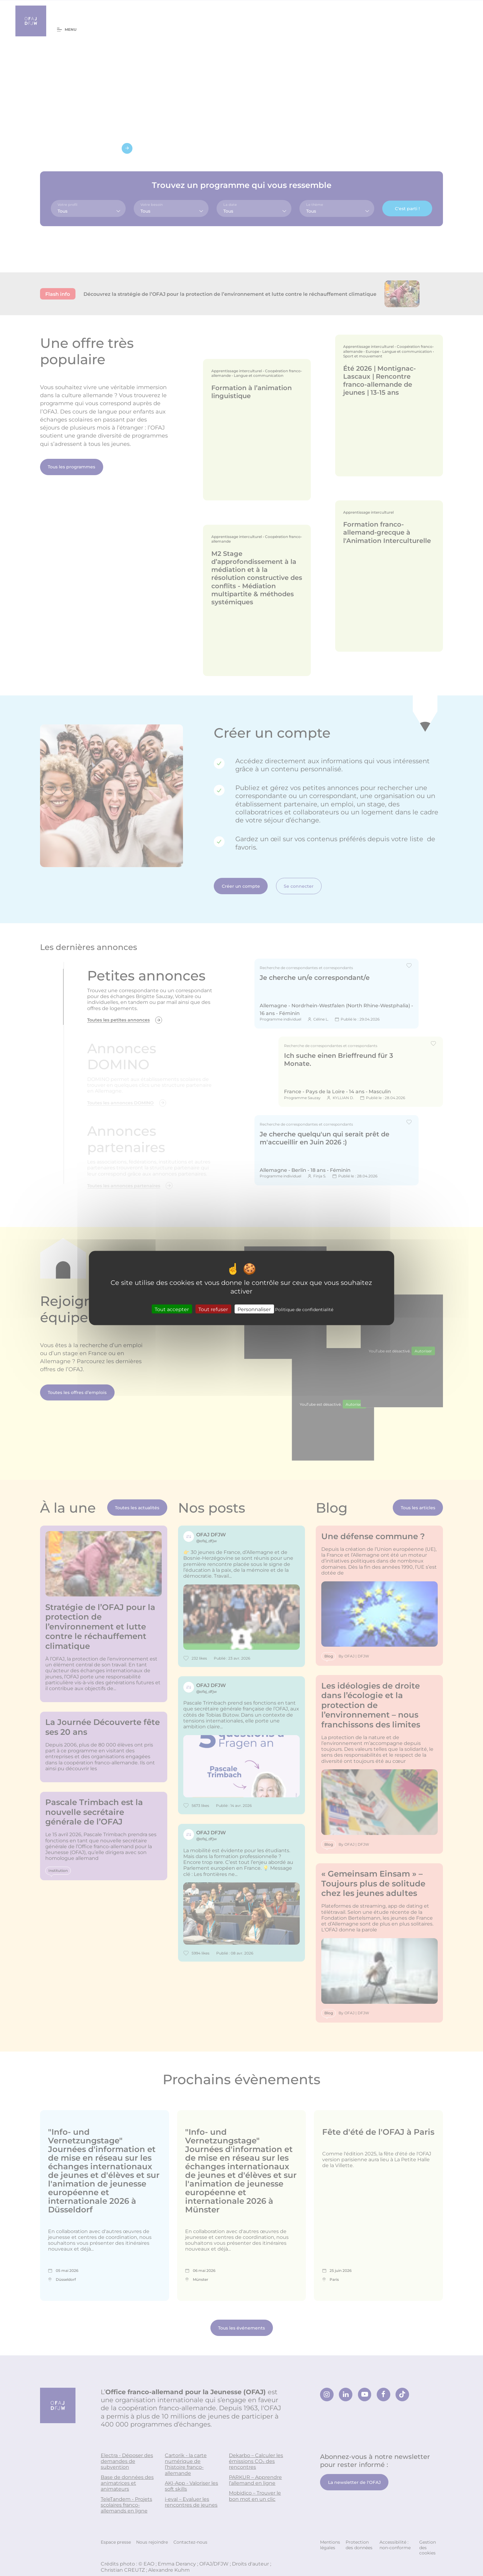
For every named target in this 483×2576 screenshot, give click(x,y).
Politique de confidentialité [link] (304, 1309)
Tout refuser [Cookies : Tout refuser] (213, 1309)
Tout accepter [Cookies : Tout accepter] (172, 1309)
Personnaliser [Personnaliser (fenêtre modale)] (254, 1309)
